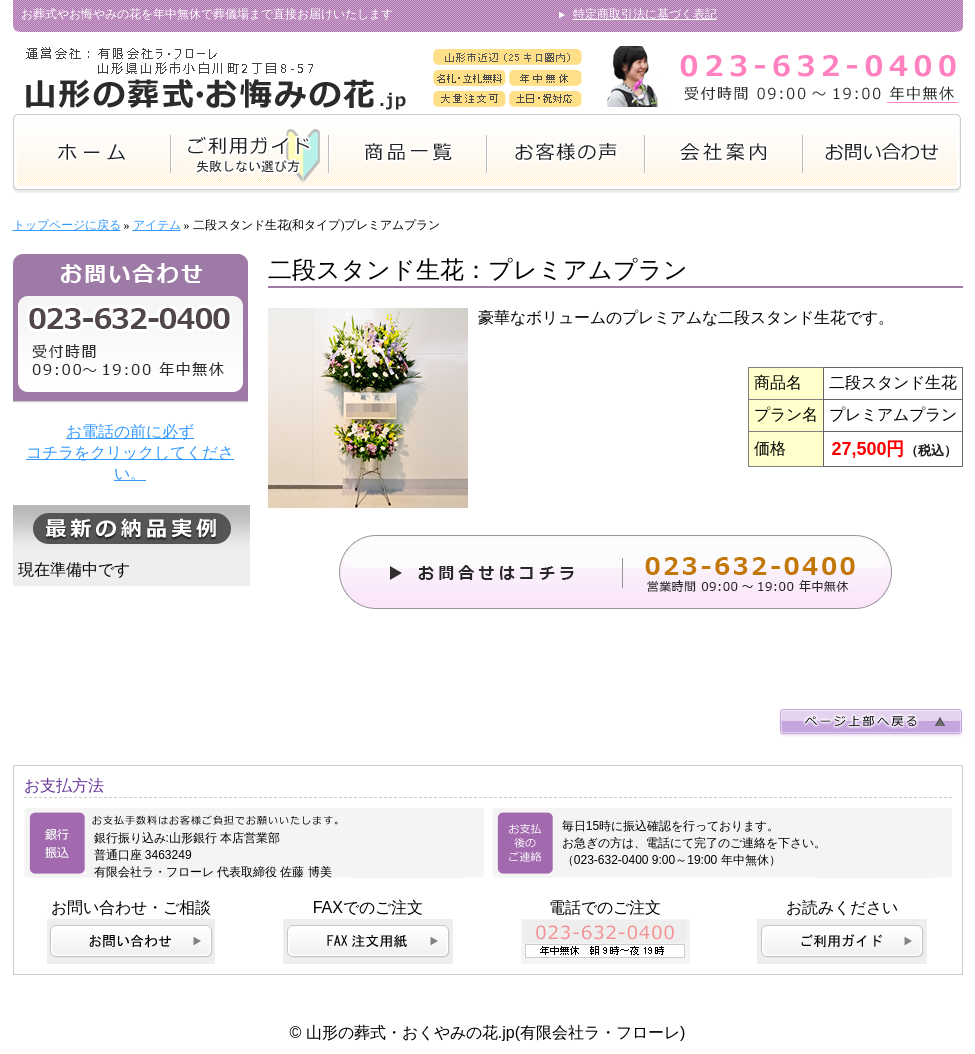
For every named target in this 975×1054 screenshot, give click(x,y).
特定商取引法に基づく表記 (645, 14)
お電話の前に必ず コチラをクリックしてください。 (130, 452)
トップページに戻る (67, 225)
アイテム (157, 225)
